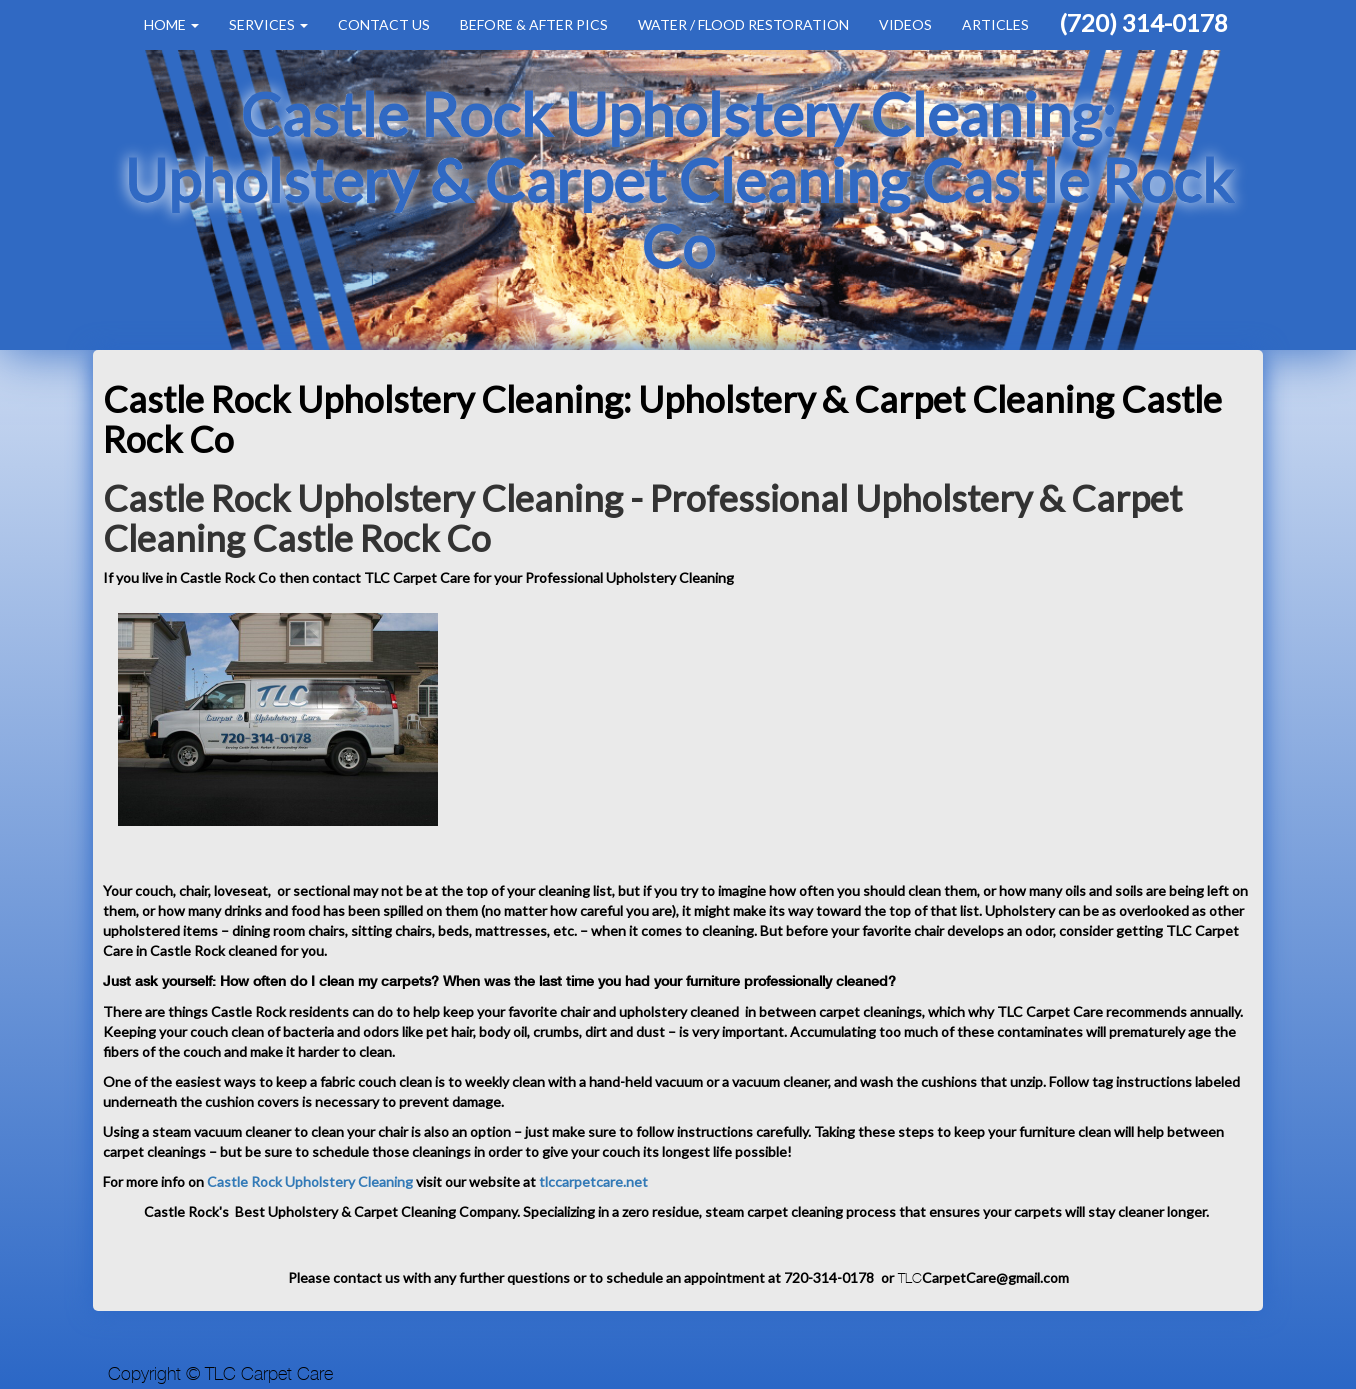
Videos (905, 24)
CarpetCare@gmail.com (995, 1277)
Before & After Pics (534, 24)
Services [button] (268, 24)
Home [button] (171, 24)
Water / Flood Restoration (743, 24)
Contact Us (384, 24)
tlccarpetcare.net (593, 1181)
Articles (995, 24)
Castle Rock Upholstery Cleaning (308, 1181)
